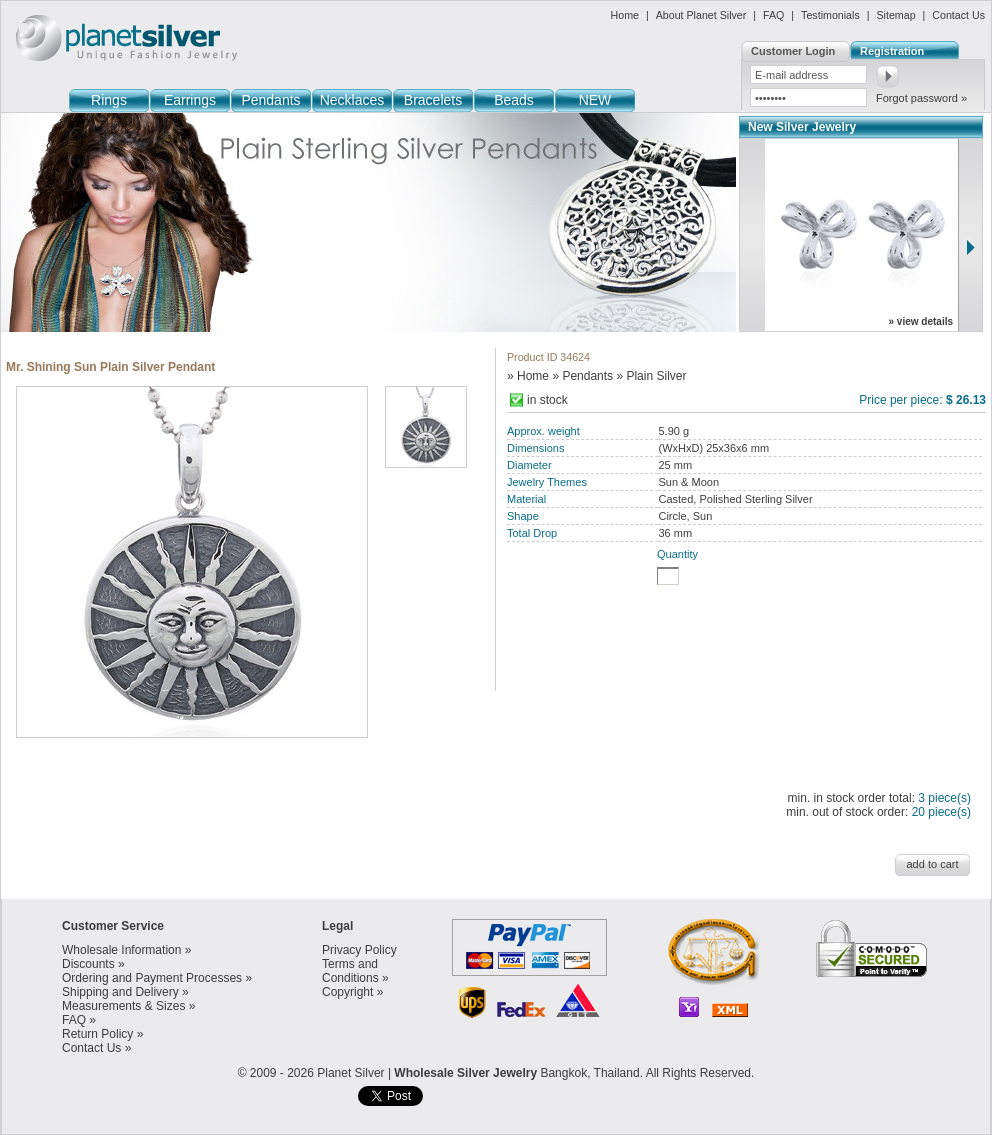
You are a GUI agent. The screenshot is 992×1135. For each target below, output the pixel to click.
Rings (109, 100)
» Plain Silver (651, 376)
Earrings (190, 100)
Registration (892, 51)
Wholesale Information (121, 950)
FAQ (773, 15)
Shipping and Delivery (120, 992)
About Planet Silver (701, 15)
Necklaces (352, 100)
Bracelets (433, 100)
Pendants (270, 100)
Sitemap (895, 15)
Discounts (88, 964)
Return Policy (97, 1034)
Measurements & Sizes (123, 1006)
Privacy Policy (359, 950)
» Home (528, 376)
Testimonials (830, 15)
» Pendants (582, 376)
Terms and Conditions (350, 971)
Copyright (347, 992)
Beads (514, 100)
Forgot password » (921, 98)
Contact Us (958, 15)
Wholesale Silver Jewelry (465, 1073)
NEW (595, 100)
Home (625, 15)
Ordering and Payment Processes (152, 978)
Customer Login (793, 51)
